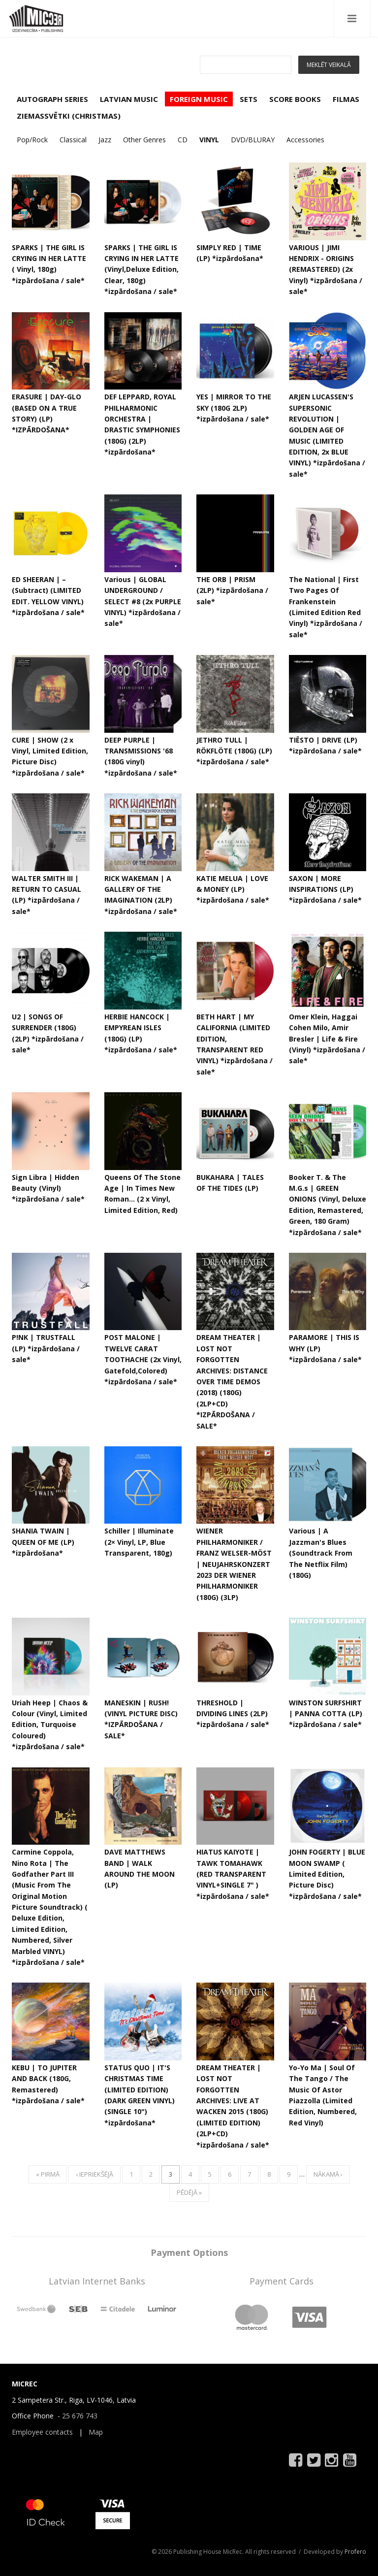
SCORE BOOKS (295, 99)
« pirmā (48, 2174)
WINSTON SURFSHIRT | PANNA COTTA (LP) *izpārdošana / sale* (325, 1713)
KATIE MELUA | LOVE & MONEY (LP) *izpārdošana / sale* (232, 889)
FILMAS (346, 99)
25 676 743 (79, 2415)
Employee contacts (42, 2432)
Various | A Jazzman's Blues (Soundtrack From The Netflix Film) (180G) (320, 1553)
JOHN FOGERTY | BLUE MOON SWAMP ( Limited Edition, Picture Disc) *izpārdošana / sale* (327, 1874)
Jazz (104, 139)
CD (183, 139)
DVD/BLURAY (253, 139)
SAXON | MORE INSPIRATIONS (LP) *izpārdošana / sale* (325, 889)
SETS (248, 99)
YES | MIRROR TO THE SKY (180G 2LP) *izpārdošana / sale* (233, 408)
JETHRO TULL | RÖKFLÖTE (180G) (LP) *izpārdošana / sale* (234, 751)
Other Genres (144, 139)
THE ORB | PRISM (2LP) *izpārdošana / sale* (232, 590)
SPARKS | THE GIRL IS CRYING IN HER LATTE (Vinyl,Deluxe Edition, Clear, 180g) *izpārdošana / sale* (141, 269)
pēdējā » (189, 2192)
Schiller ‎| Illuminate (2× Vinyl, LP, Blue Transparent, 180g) (139, 1542)
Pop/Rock (32, 139)
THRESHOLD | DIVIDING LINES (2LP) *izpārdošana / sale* (232, 1713)
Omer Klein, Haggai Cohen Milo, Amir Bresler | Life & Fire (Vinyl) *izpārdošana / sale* (327, 1039)
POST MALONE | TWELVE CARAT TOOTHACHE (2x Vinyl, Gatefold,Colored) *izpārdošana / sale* (143, 1359)
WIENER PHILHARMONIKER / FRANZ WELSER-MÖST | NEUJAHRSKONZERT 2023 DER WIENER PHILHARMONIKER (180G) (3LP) (234, 1563)
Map (96, 2432)
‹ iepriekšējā (94, 2174)
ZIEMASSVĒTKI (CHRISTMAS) (69, 116)
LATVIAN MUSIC (129, 99)
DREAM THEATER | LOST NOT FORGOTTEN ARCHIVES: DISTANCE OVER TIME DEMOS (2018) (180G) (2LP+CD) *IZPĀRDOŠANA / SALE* (232, 1381)
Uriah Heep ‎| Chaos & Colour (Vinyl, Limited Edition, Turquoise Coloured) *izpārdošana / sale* (50, 1725)
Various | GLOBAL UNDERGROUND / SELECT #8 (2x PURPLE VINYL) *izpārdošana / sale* (142, 601)
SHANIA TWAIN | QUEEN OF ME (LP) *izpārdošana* (43, 1542)
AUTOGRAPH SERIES (52, 99)
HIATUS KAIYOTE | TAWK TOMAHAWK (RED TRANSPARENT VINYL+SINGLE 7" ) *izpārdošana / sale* (232, 1874)
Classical (73, 139)
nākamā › (328, 2174)
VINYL (209, 139)
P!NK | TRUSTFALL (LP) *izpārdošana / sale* (46, 1348)
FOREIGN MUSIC (199, 99)
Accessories (305, 139)
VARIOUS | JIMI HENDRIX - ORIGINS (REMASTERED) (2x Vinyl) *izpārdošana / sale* (325, 269)
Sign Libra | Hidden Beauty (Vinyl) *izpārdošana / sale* (48, 1188)
